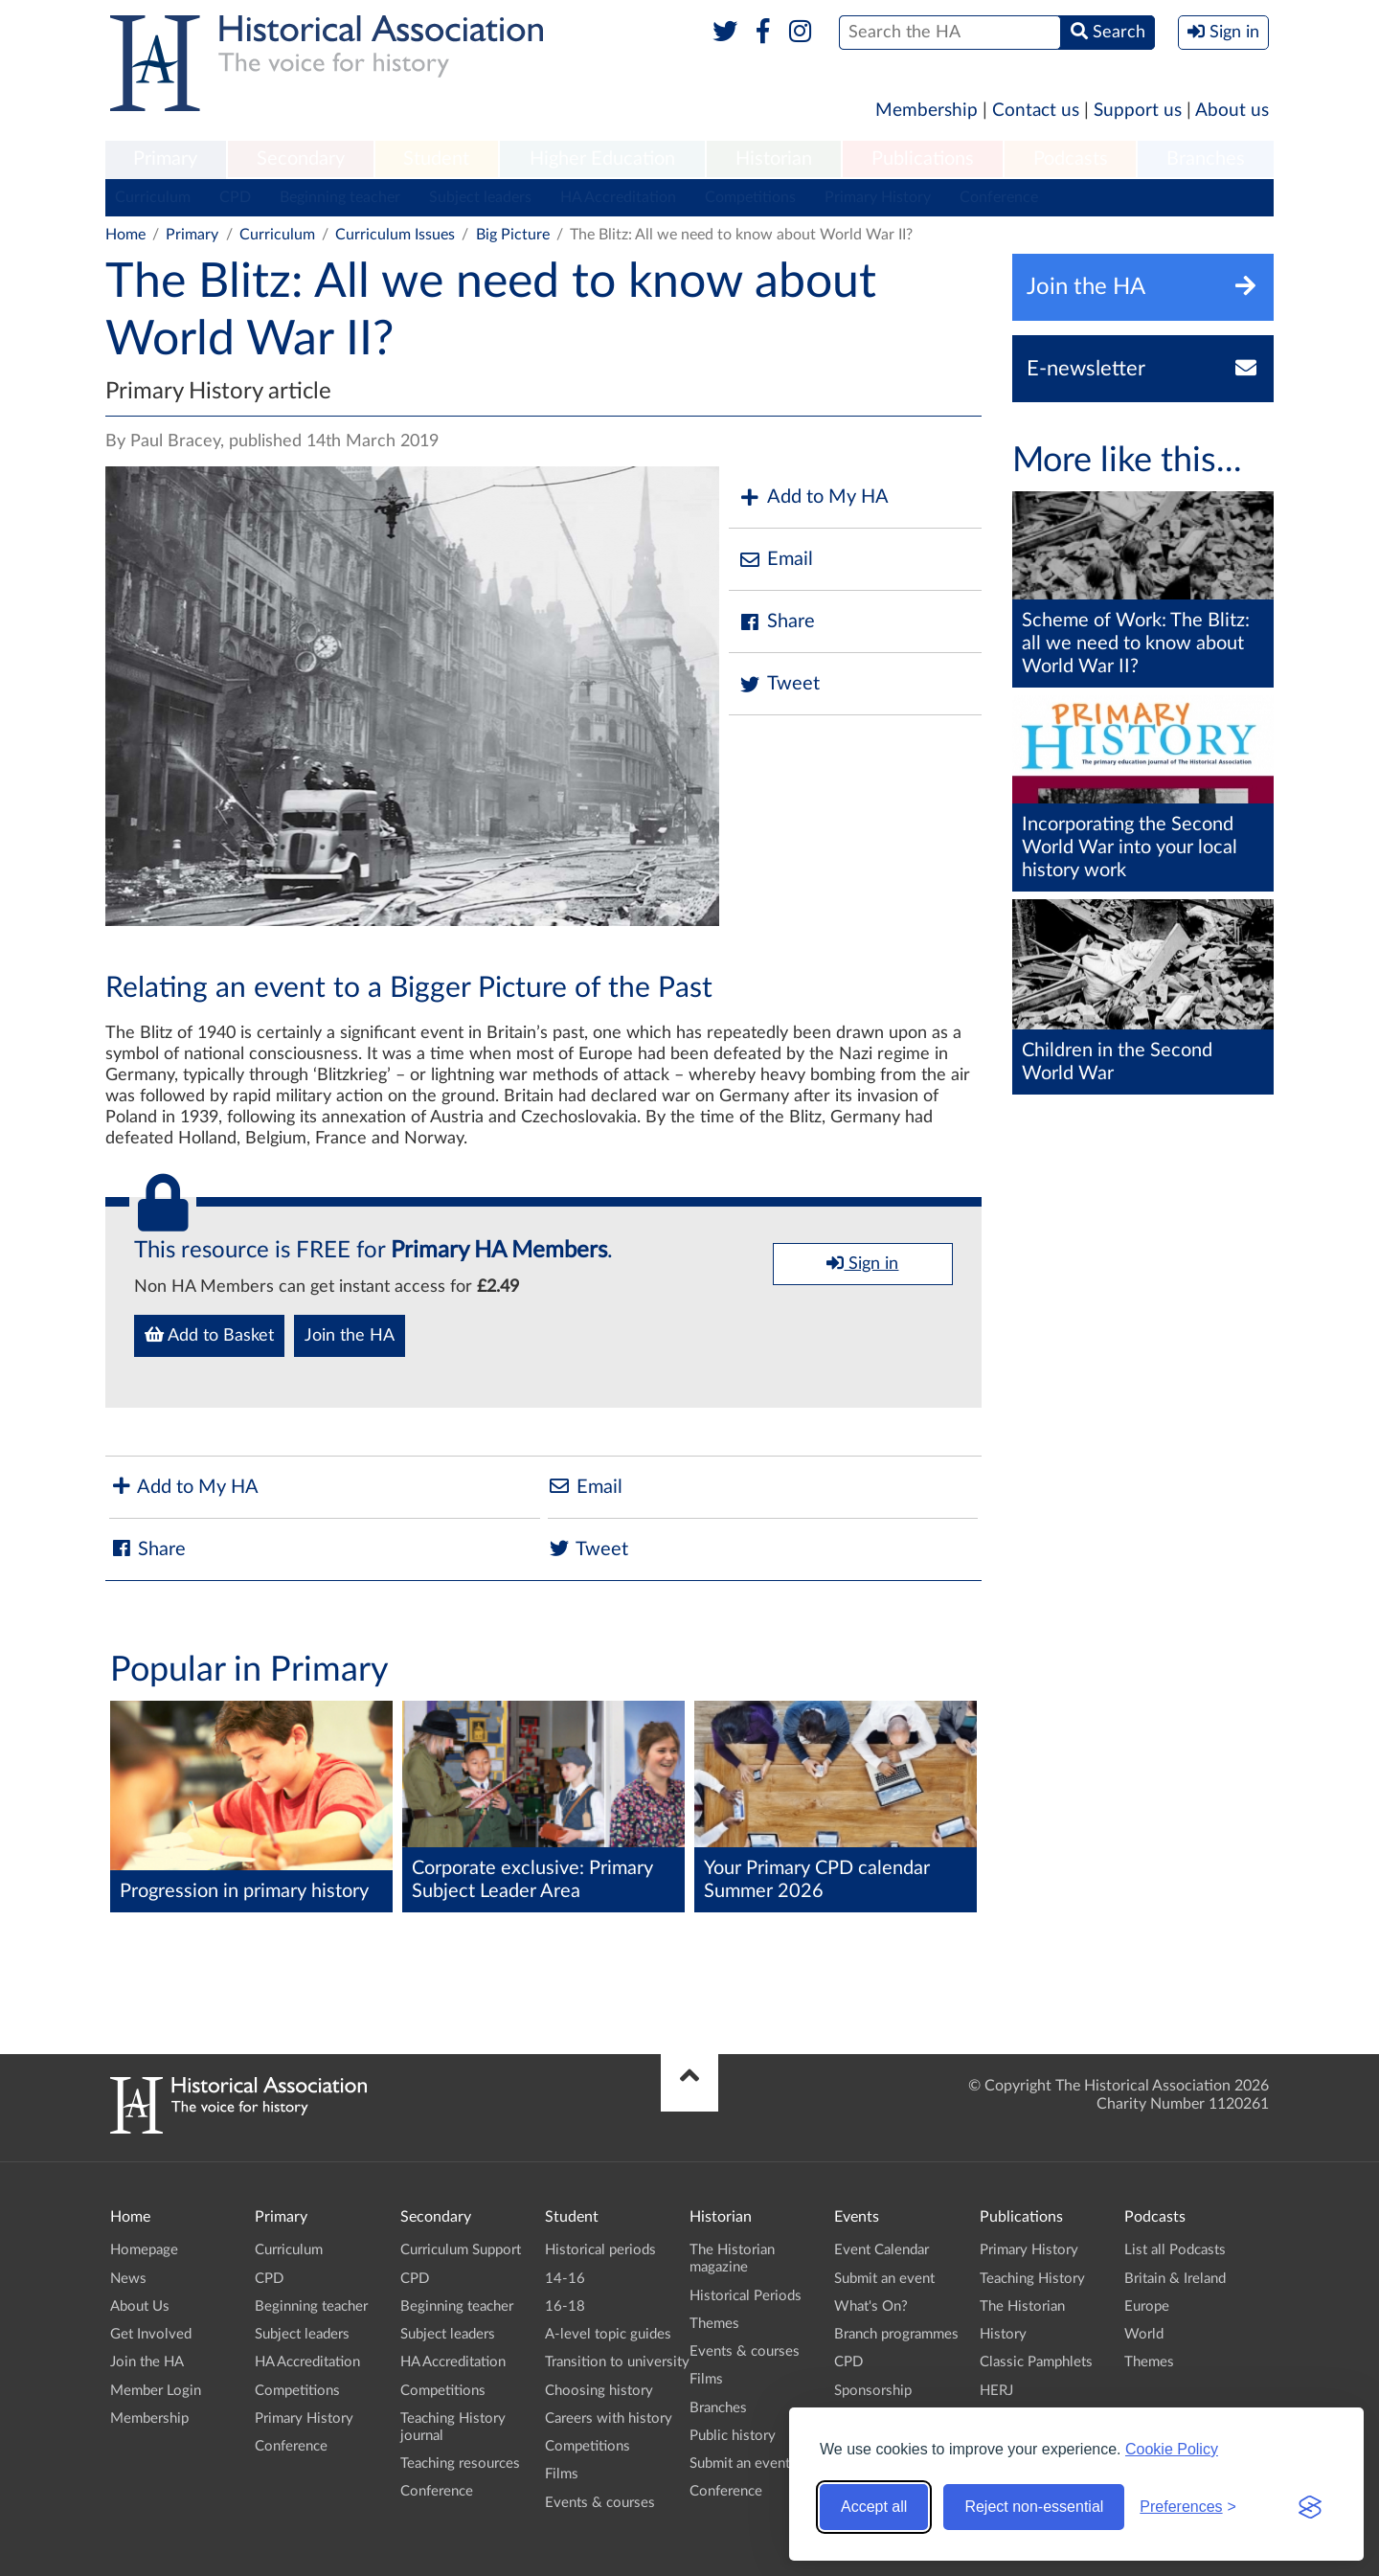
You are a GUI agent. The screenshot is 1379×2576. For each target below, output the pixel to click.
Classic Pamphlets (1036, 2362)
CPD (235, 197)
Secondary (301, 159)
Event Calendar (881, 2250)
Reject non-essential (1033, 2506)
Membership (926, 111)
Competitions (750, 197)
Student (436, 159)
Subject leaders (480, 197)
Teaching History (1032, 2278)
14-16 (565, 2278)
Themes (714, 2323)
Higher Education (602, 159)
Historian (773, 159)
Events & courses (600, 2503)
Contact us (1035, 111)
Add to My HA (813, 497)
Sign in (862, 1263)
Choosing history (599, 2391)
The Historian (1022, 2306)
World (1144, 2334)
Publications (922, 159)
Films (561, 2474)
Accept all (874, 2506)
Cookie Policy (1171, 2449)
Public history (733, 2436)
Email (775, 560)
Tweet (779, 684)
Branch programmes (896, 2334)
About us (1232, 111)
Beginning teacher (340, 197)
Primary (165, 159)
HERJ (996, 2391)
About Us (140, 2306)
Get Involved (151, 2334)
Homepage (144, 2250)
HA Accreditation (618, 197)
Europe (1146, 2306)
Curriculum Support (460, 2250)
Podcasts (1070, 159)
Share (776, 622)
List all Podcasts (1175, 2250)
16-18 (565, 2306)
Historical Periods (746, 2296)
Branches (1205, 159)
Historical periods (600, 2250)
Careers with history (608, 2418)
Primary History (878, 197)
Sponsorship (873, 2391)
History (1003, 2334)
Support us (1138, 111)
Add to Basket (209, 1334)
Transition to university (617, 2362)
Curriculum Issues (395, 234)
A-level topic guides (608, 2334)
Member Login (155, 2391)
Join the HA (350, 1335)
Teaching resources (460, 2463)
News (128, 2278)
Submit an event (740, 2463)
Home (125, 234)
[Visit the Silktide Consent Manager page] (1310, 2507)
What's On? (871, 2306)
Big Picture (513, 234)
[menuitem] (165, 160)
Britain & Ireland (1175, 2278)
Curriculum (153, 197)
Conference (999, 197)
